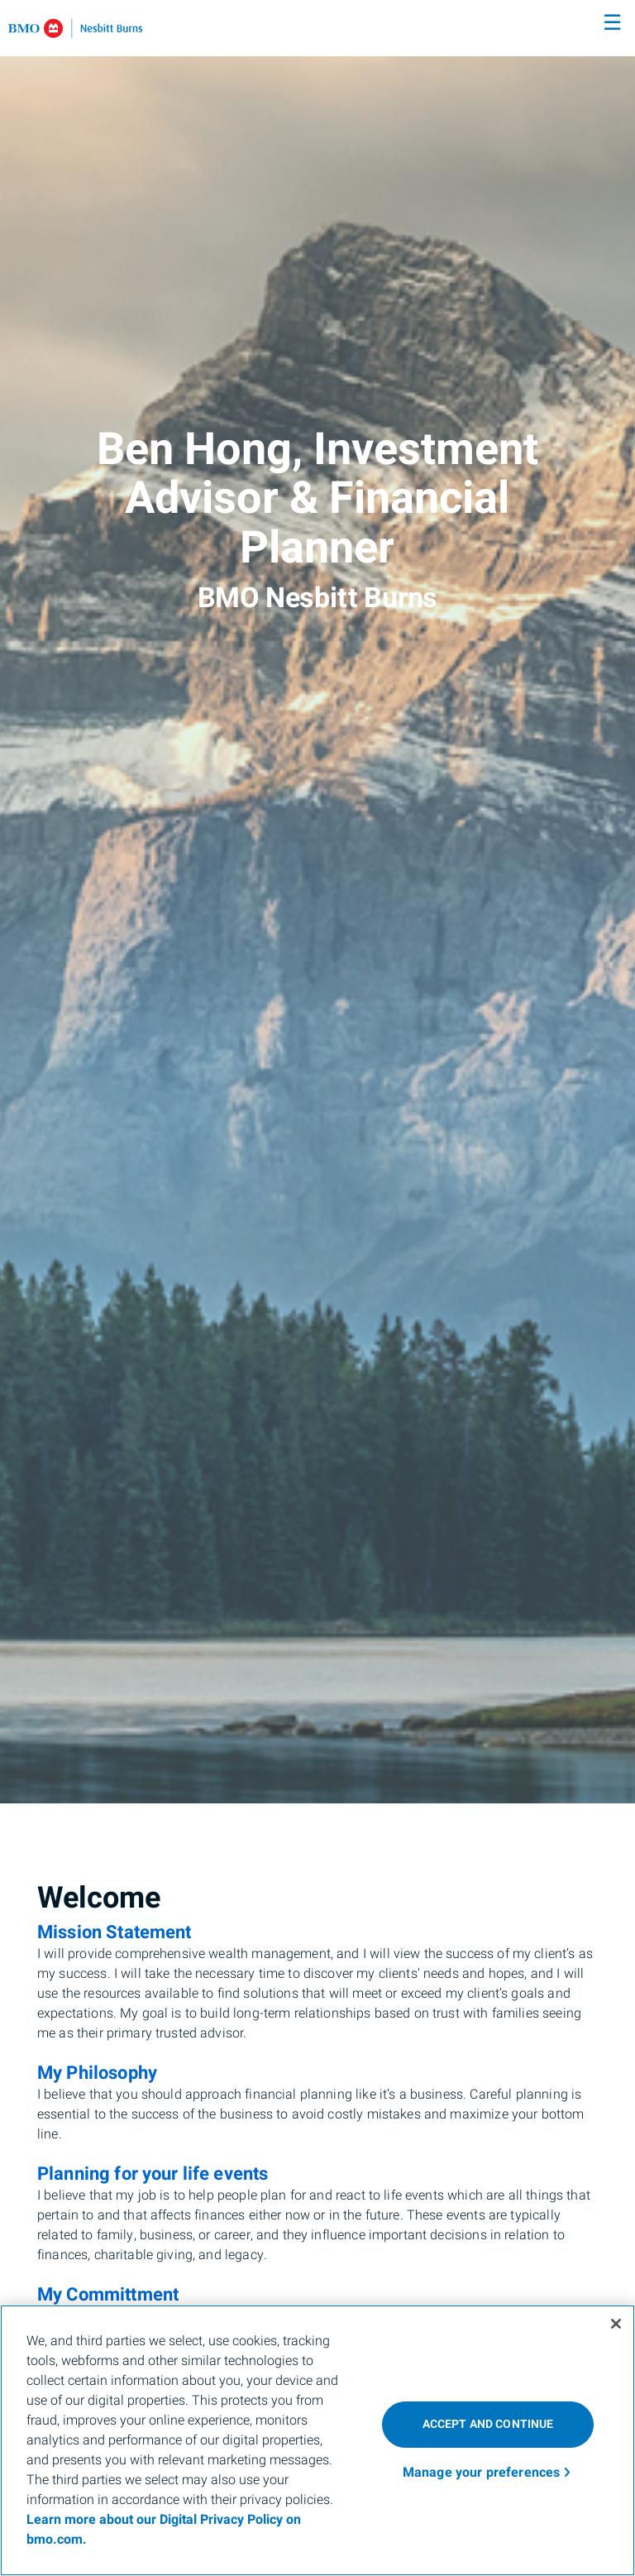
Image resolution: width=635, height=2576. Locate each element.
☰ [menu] (612, 23)
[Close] (616, 2323)
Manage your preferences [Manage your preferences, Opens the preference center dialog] (482, 2473)
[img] (317, 901)
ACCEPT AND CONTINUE (488, 2424)
